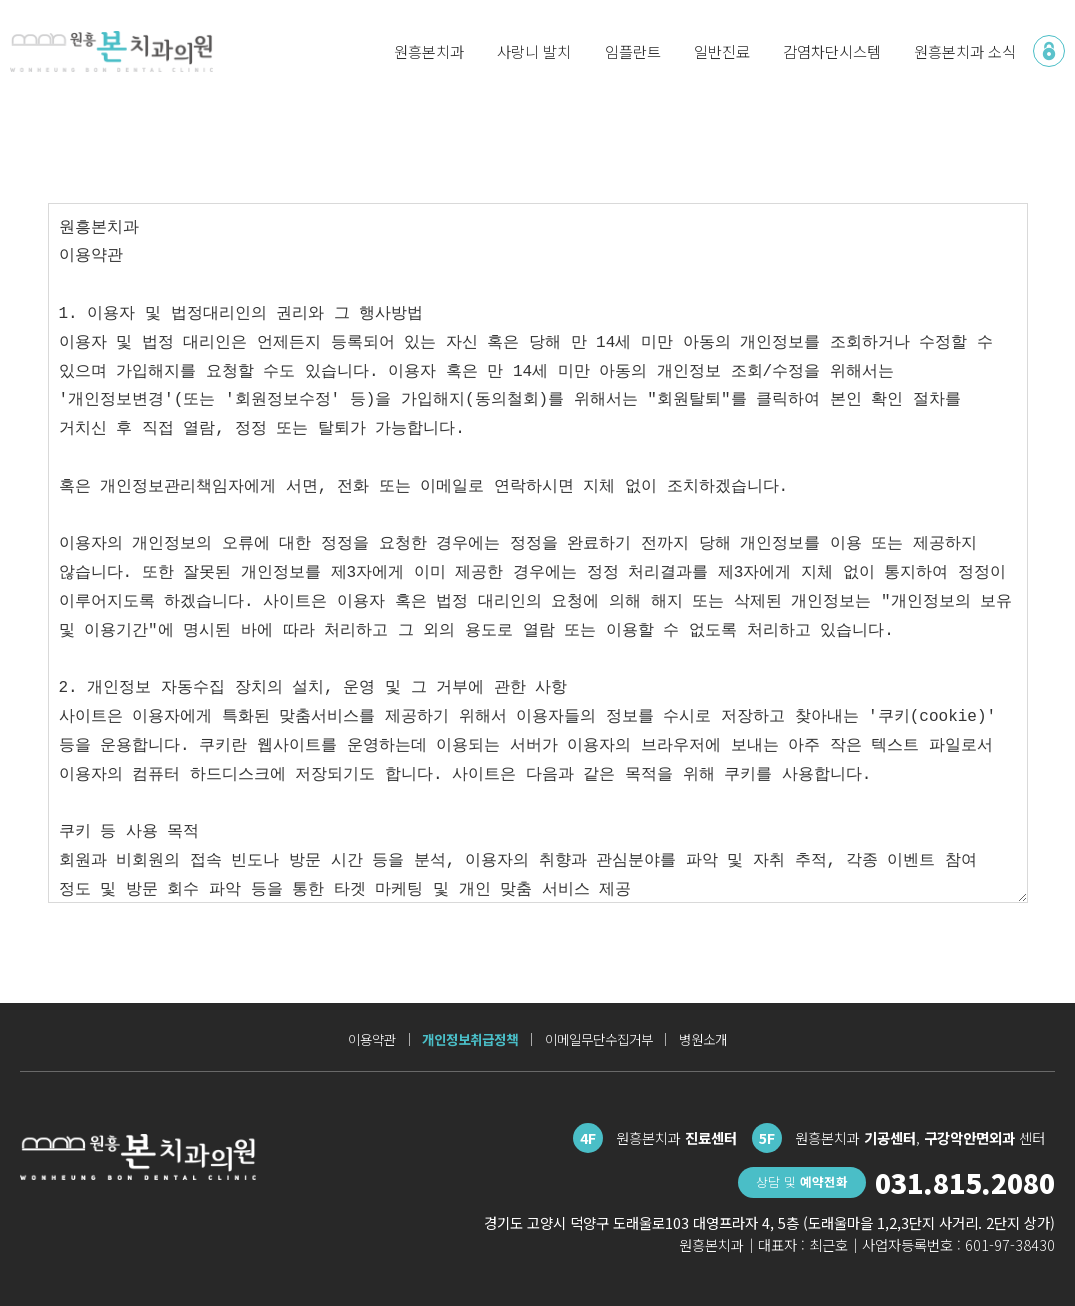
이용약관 (372, 1040)
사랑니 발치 (534, 51)
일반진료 (722, 51)
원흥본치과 (429, 51)
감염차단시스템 (832, 51)
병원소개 (703, 1040)
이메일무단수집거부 (599, 1040)
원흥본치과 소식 (965, 51)
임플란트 (633, 51)
